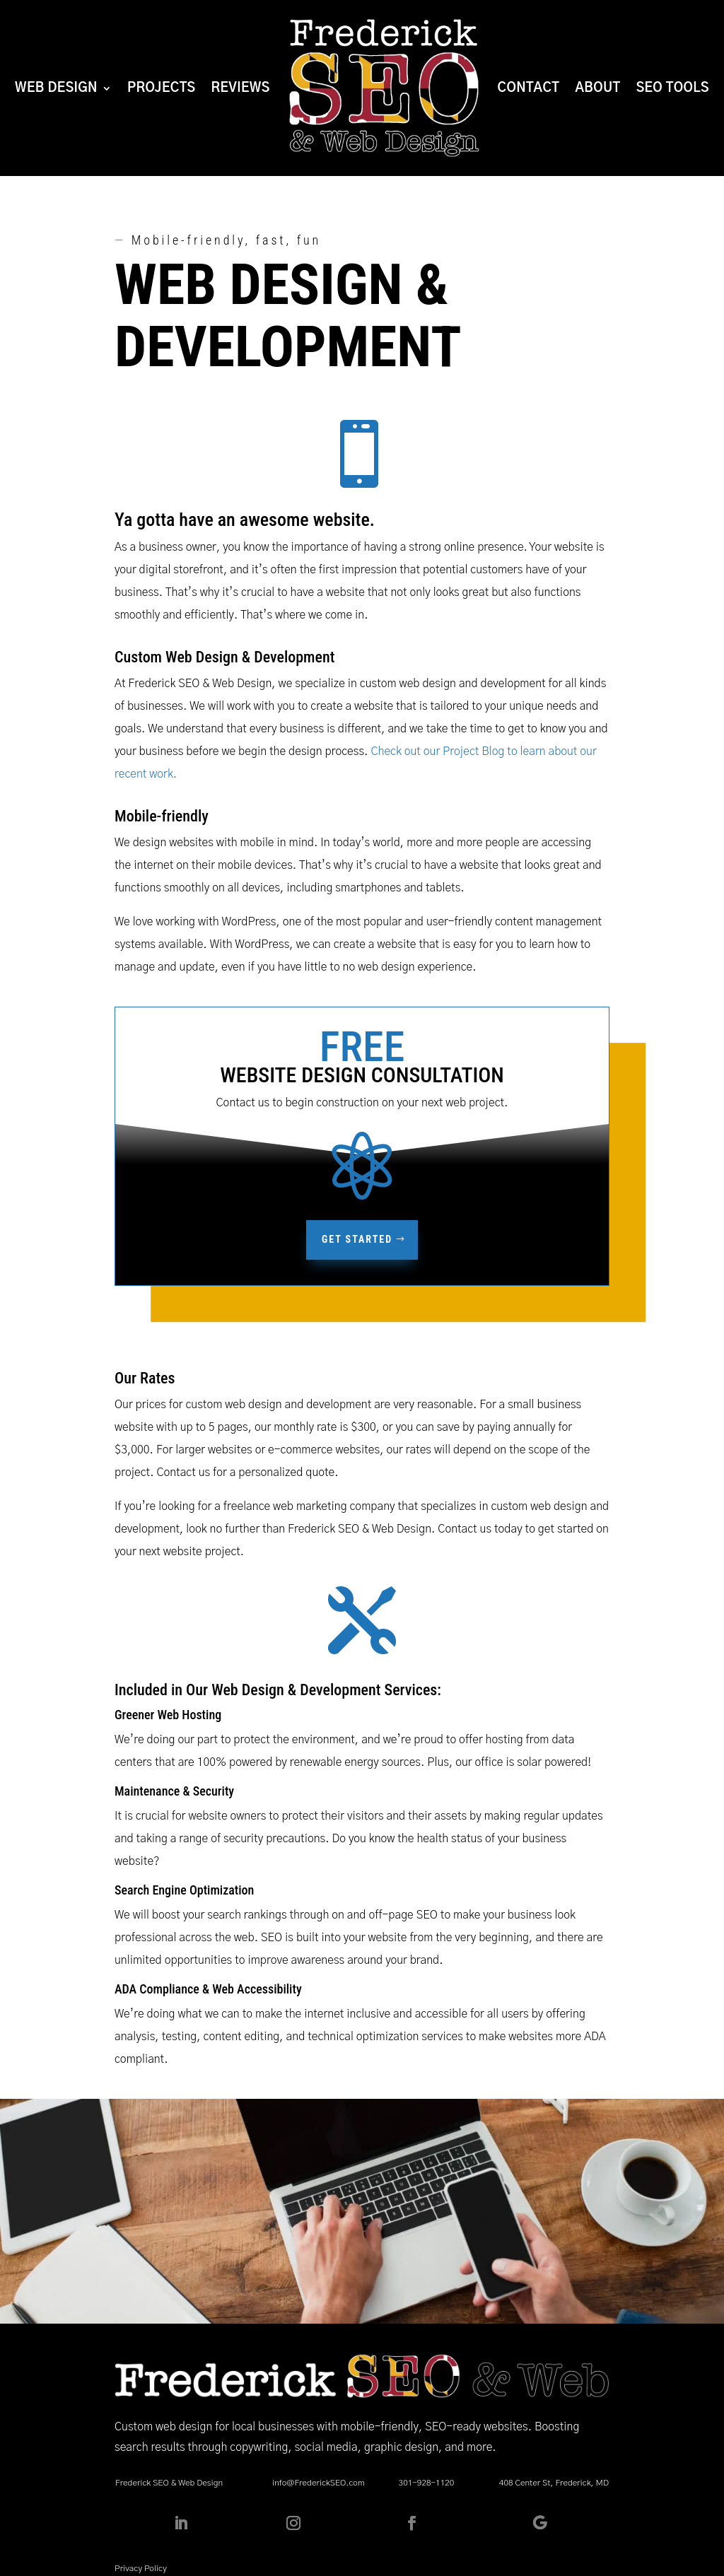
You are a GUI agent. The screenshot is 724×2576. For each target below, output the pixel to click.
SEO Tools (672, 88)
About (597, 88)
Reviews (240, 88)
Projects (161, 88)
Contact (529, 88)
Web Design (56, 88)
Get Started (357, 1239)
